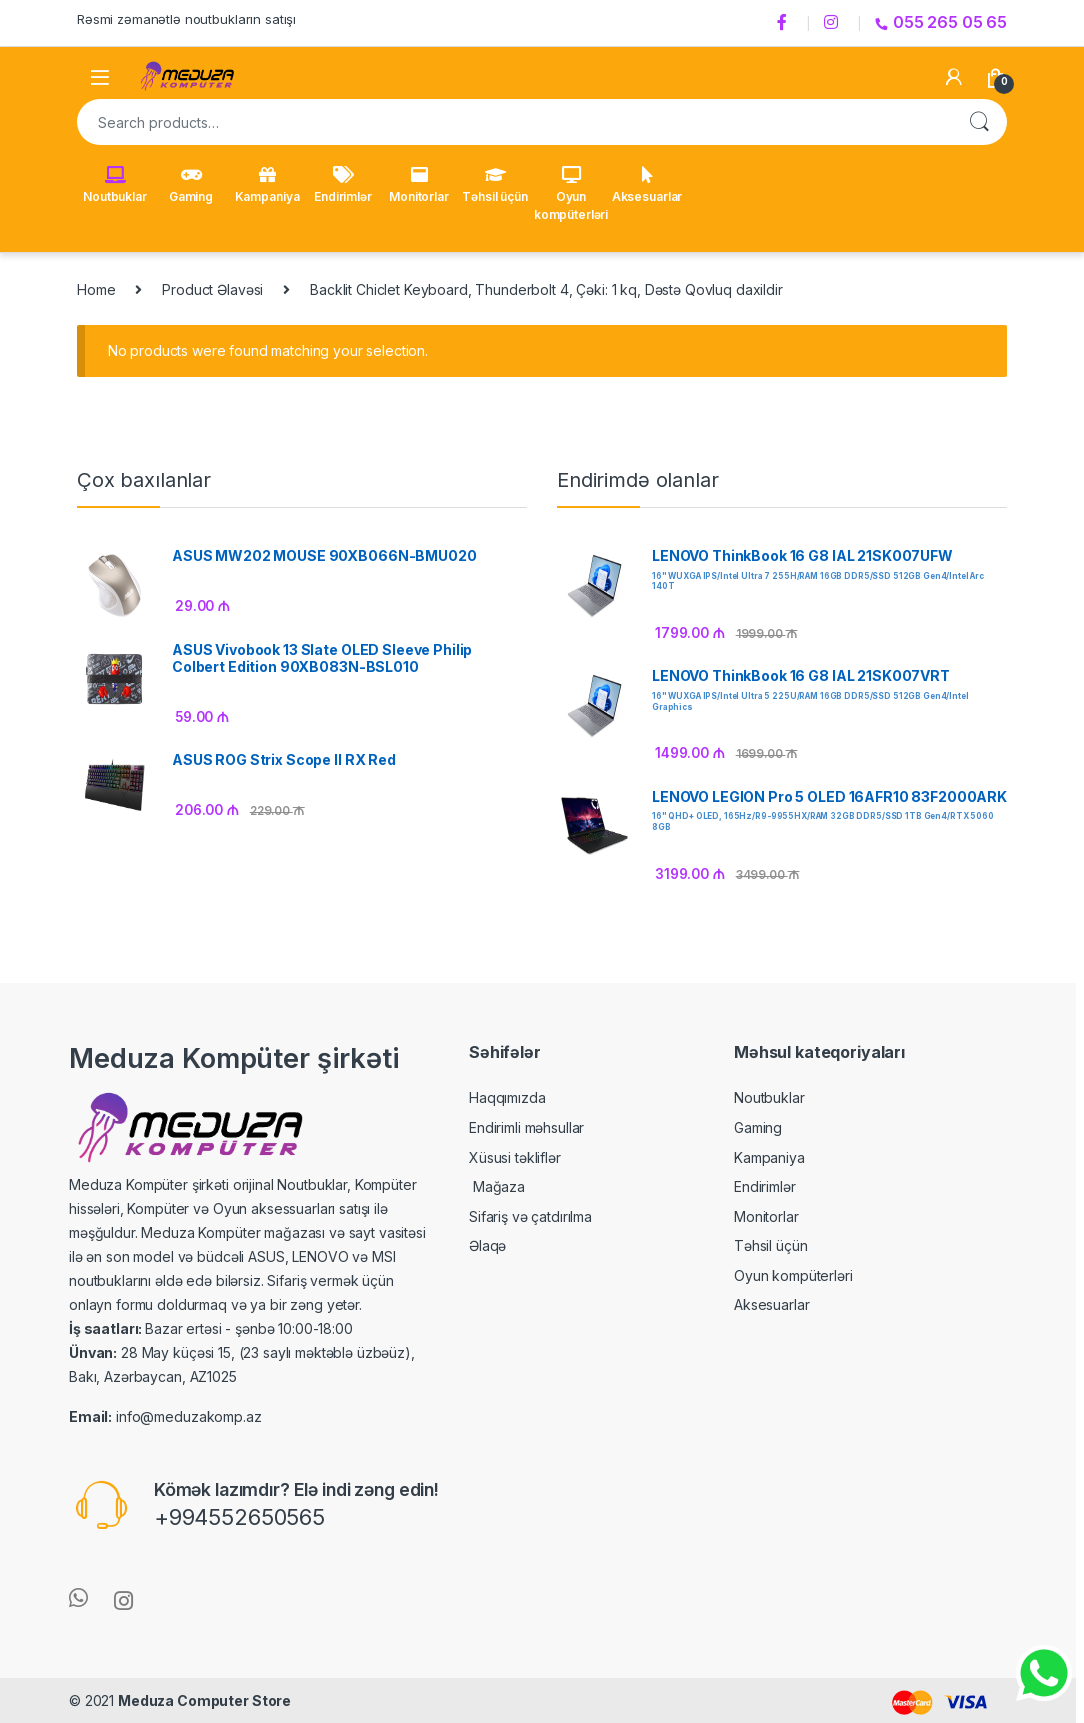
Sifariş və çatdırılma (530, 1216)
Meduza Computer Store (204, 1700)
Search (979, 122)
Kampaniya (267, 185)
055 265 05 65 (941, 22)
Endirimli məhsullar (526, 1127)
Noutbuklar (115, 185)
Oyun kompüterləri (571, 194)
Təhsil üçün (494, 185)
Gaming (191, 185)
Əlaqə (487, 1245)
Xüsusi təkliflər (515, 1157)
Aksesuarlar (647, 185)
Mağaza (497, 1186)
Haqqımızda (507, 1097)
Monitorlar (419, 185)
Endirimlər (343, 185)
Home (96, 289)
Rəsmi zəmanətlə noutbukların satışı (186, 19)
